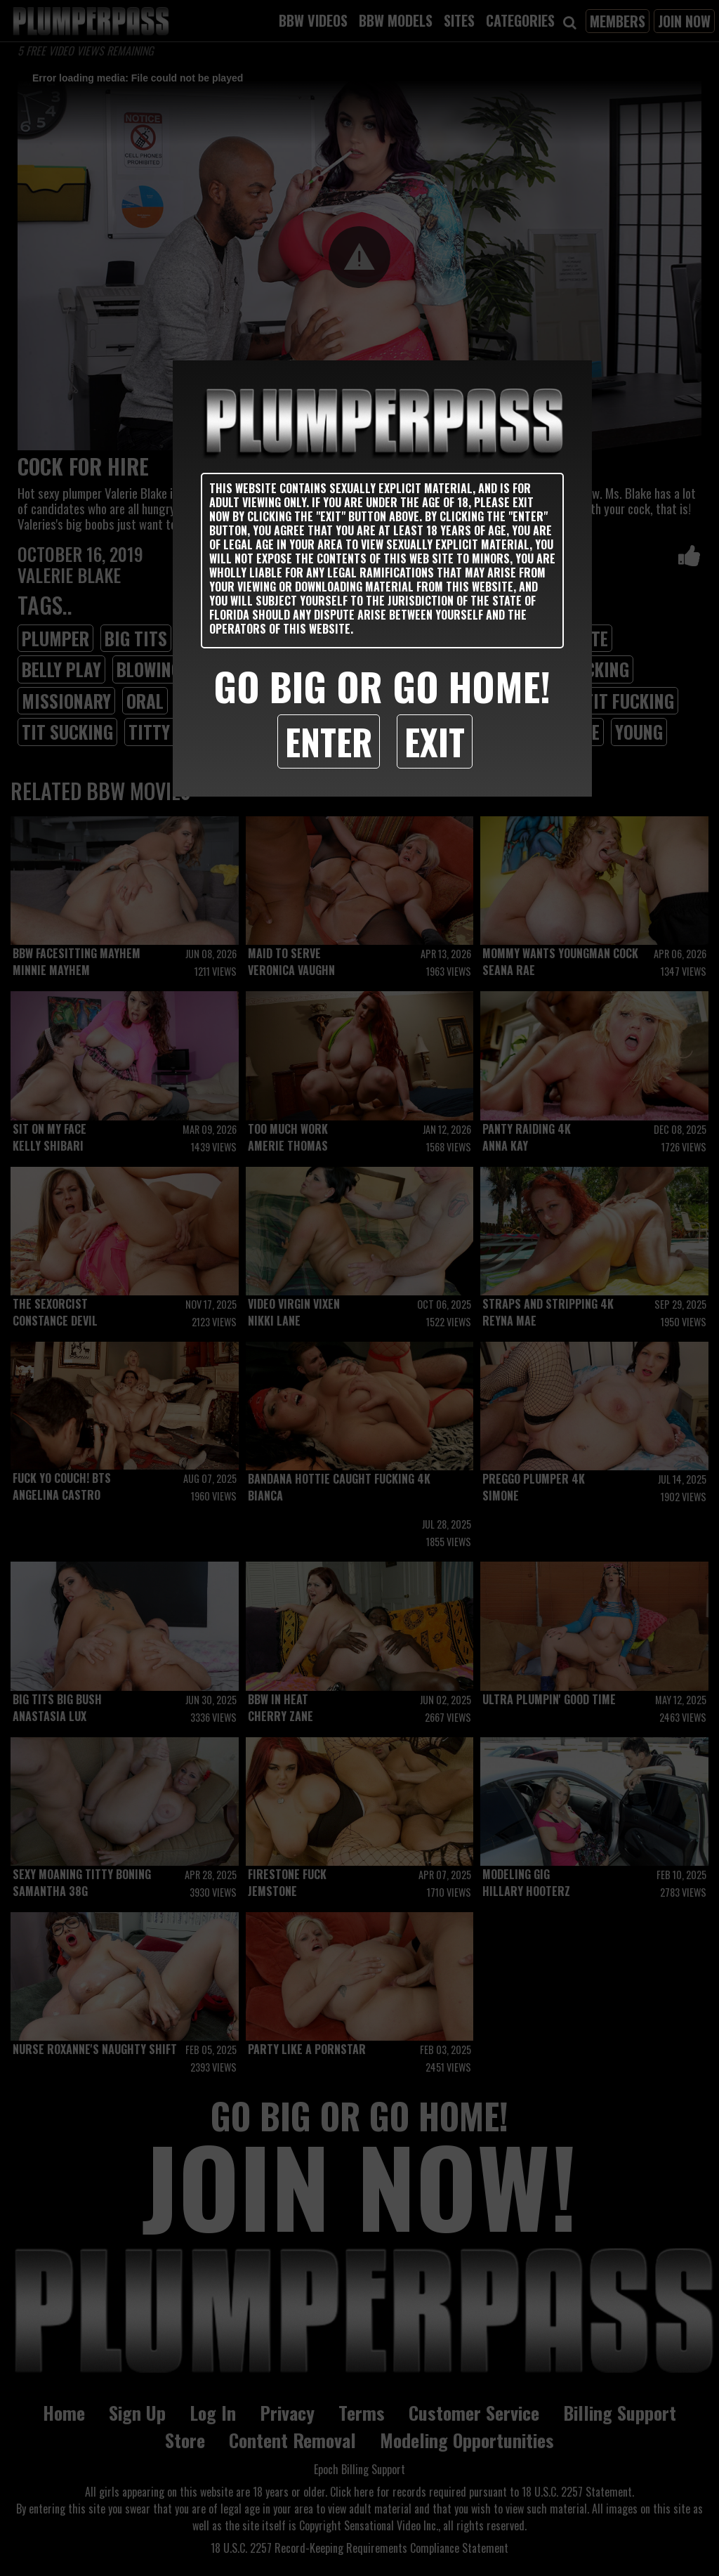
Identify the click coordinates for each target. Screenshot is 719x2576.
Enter (328, 741)
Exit (434, 741)
